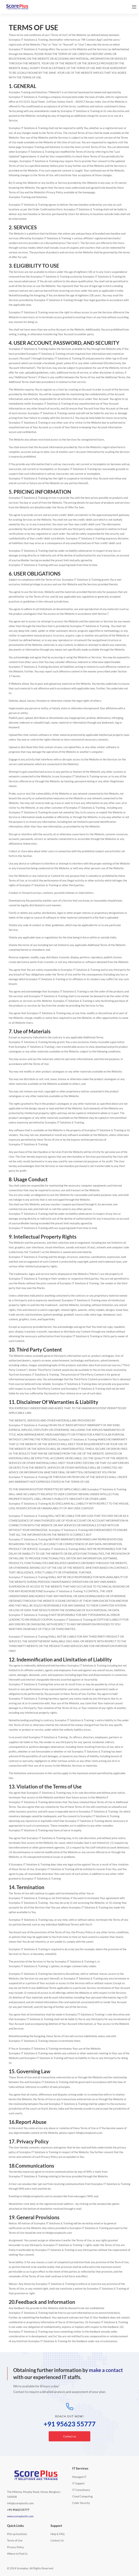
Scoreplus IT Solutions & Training (28, 39)
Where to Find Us (17, 2553)
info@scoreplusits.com (89, 2132)
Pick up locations (17, 2534)
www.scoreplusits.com (20, 2516)
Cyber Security (81, 2502)
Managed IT (79, 2476)
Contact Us (57, 2540)
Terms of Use (14, 2540)
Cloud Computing (82, 2496)
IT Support (78, 2483)
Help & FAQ (57, 2534)
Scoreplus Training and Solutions (28, 92)
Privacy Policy (15, 2547)
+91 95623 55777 (70, 2424)
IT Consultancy (81, 2489)
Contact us (69, 2436)
